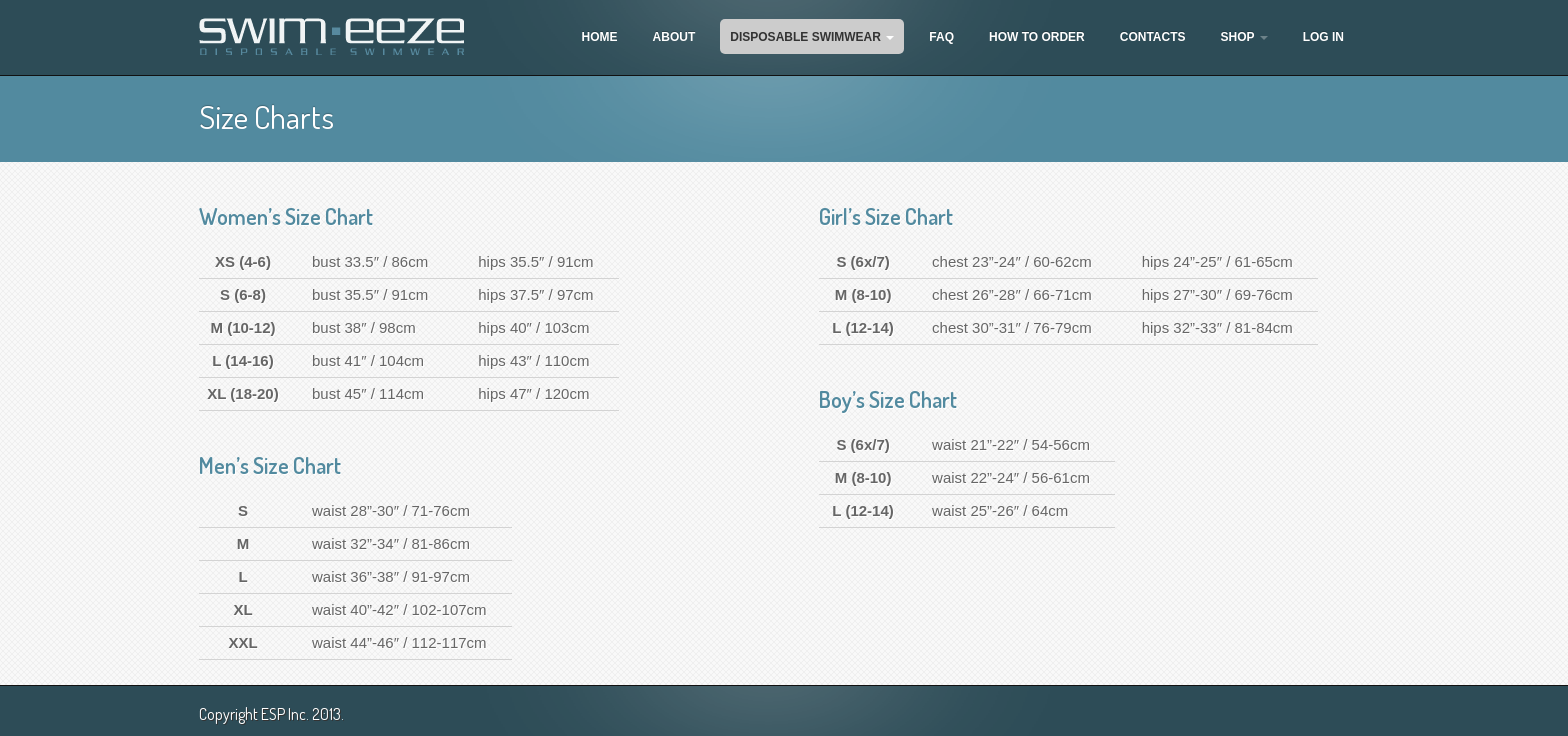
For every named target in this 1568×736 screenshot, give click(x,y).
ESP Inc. (285, 714)
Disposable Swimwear (812, 37)
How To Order (1037, 37)
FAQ (941, 37)
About (674, 37)
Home (600, 37)
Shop (1244, 37)
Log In (1323, 37)
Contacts (1153, 37)
